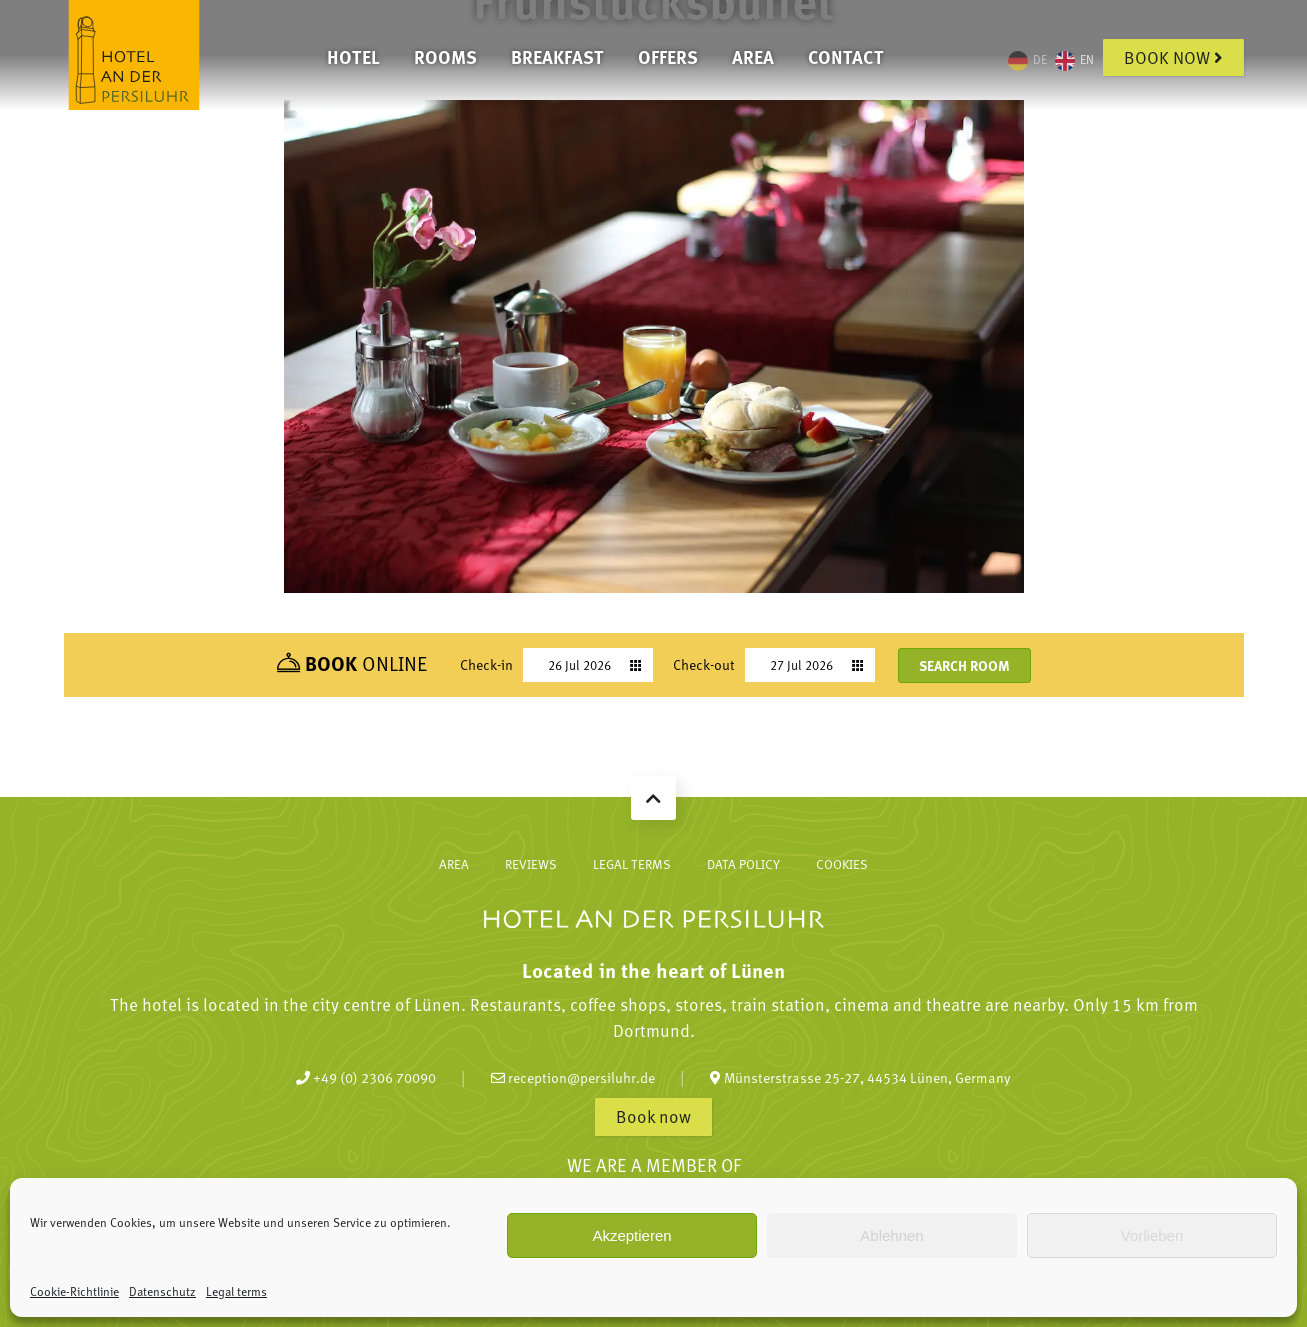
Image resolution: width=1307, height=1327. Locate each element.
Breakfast (557, 57)
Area (753, 57)
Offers (668, 57)
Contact (846, 57)
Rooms (445, 57)
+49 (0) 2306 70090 (366, 1077)
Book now (1173, 57)
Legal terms (236, 1291)
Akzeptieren (631, 1235)
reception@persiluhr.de (573, 1077)
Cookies (842, 864)
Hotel (353, 57)
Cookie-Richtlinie (74, 1291)
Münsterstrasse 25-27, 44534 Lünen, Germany (860, 1077)
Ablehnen (891, 1235)
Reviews (531, 864)
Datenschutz (162, 1291)
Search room (964, 665)
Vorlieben (1152, 1235)
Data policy (743, 864)
